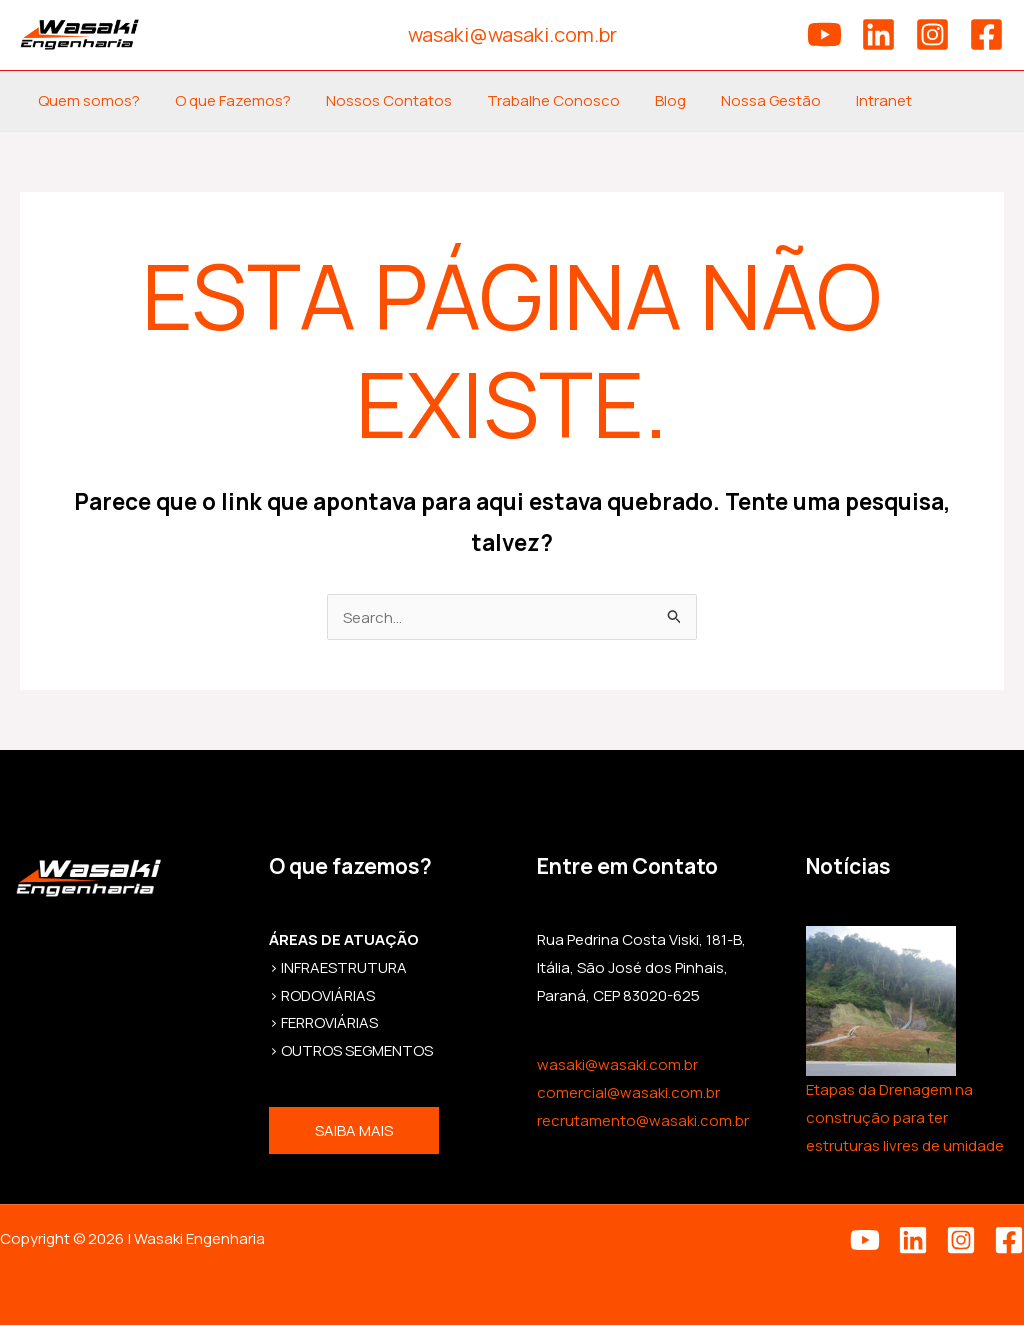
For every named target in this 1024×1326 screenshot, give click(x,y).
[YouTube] (824, 34)
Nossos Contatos (376, 100)
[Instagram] (932, 34)
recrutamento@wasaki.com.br (643, 1121)
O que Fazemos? (225, 100)
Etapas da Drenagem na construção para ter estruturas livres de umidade (905, 1118)
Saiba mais (354, 1131)
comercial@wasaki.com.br (628, 1093)
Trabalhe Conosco (535, 100)
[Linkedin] (878, 34)
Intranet (851, 100)
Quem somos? (86, 100)
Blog (647, 100)
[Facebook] (986, 34)
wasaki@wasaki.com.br (617, 1065)
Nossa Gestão (743, 100)
